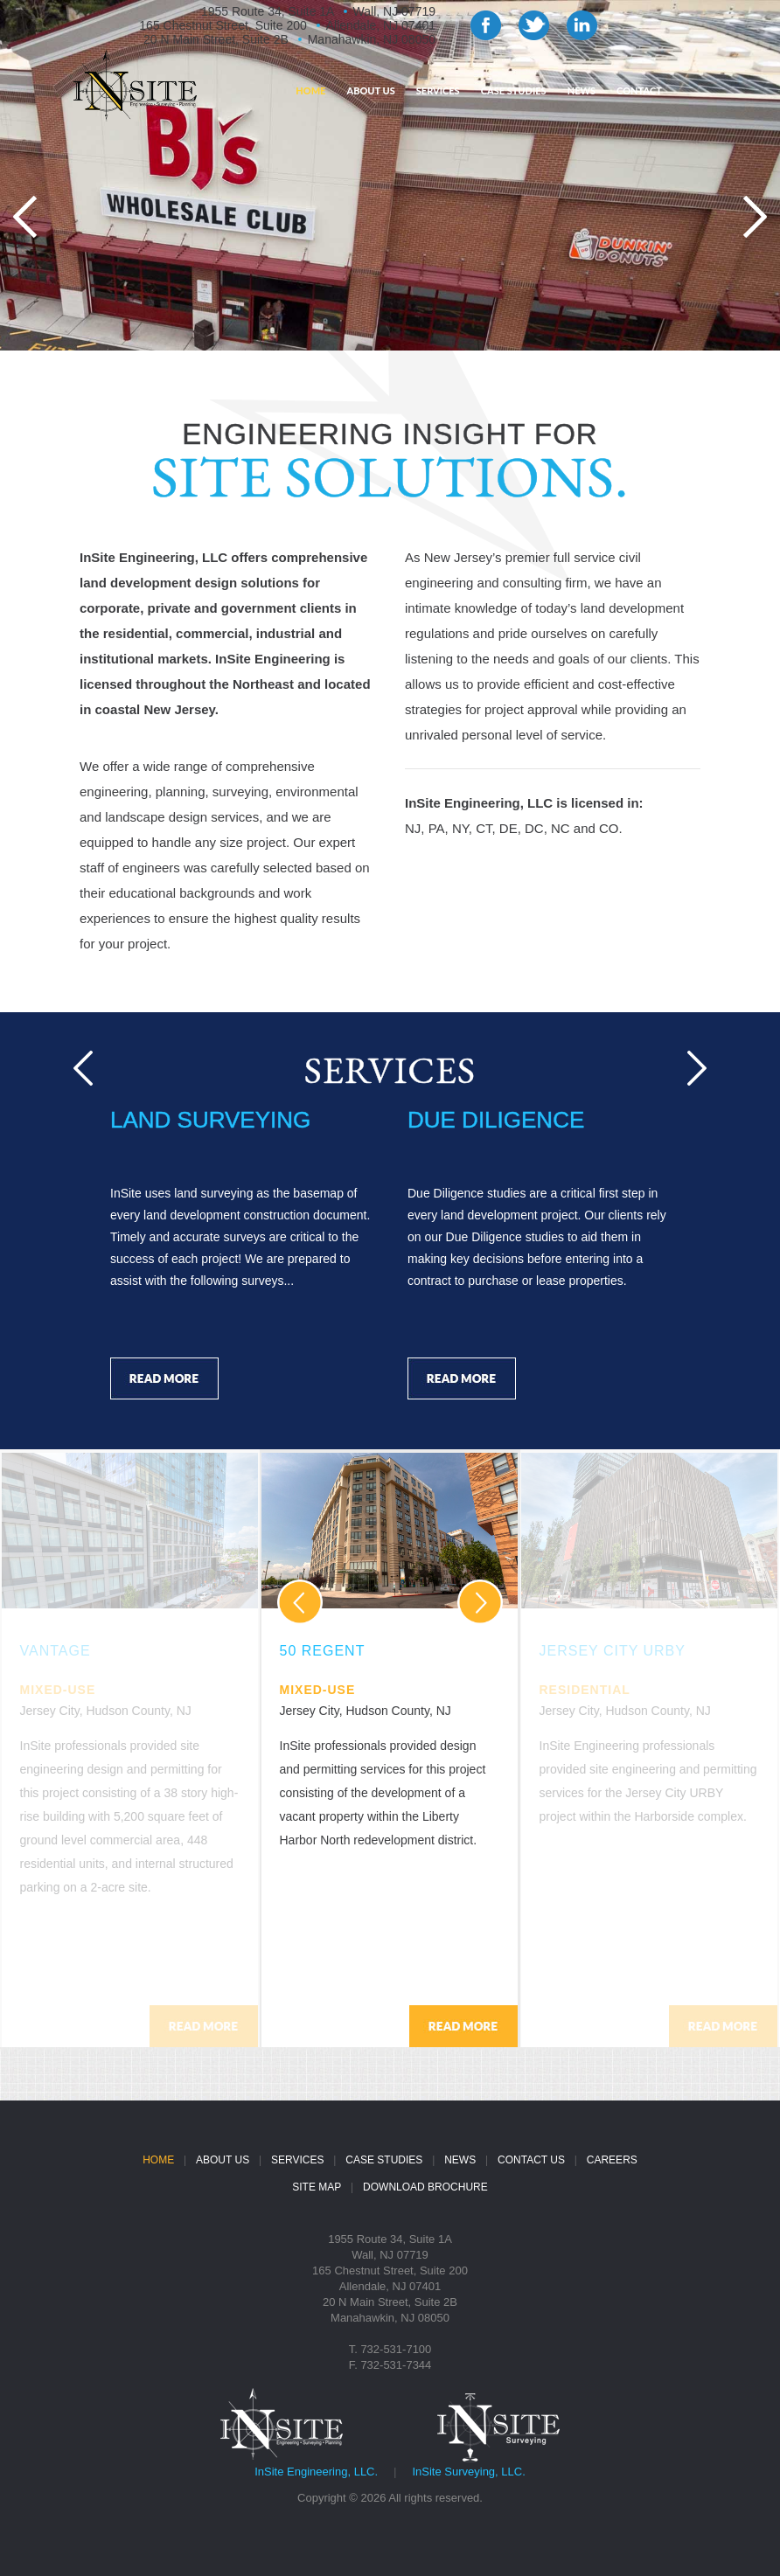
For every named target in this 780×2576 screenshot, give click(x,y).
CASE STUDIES (514, 90)
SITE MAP (316, 2187)
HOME (310, 90)
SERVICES (438, 90)
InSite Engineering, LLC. (316, 2471)
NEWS (581, 90)
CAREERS (612, 2160)
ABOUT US (370, 90)
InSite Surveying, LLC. (468, 2471)
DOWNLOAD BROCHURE (425, 2187)
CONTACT (639, 90)
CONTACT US (531, 2160)
